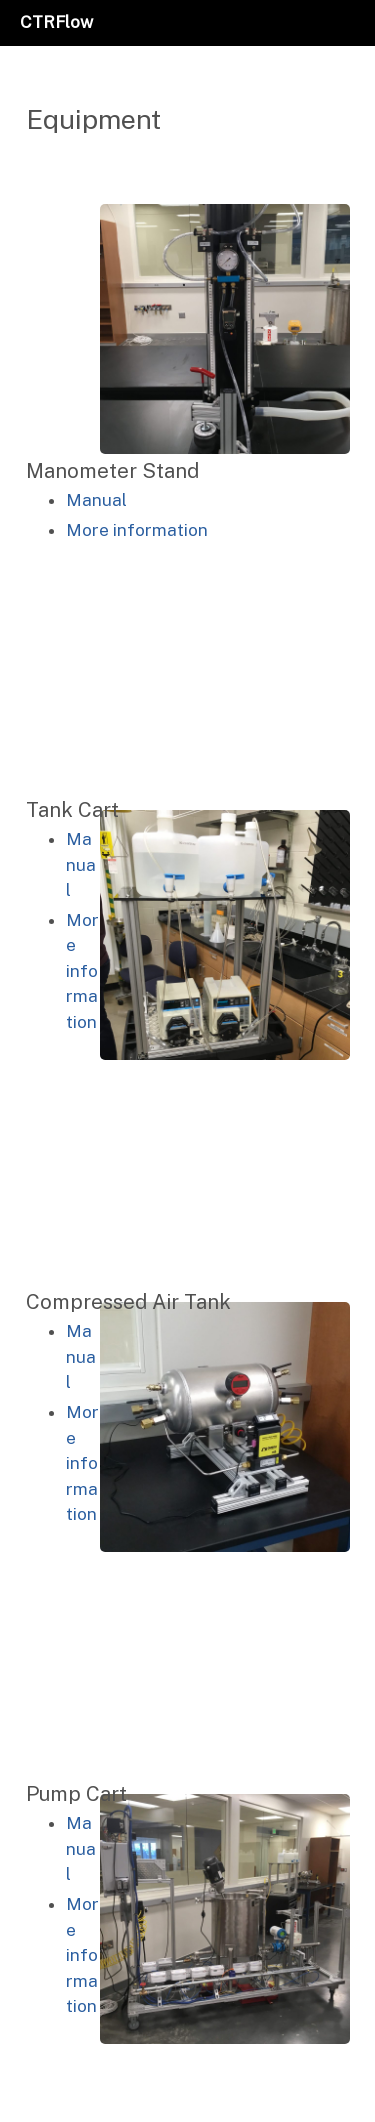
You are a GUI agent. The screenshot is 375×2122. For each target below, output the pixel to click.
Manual (96, 500)
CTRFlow (56, 22)
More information (137, 530)
